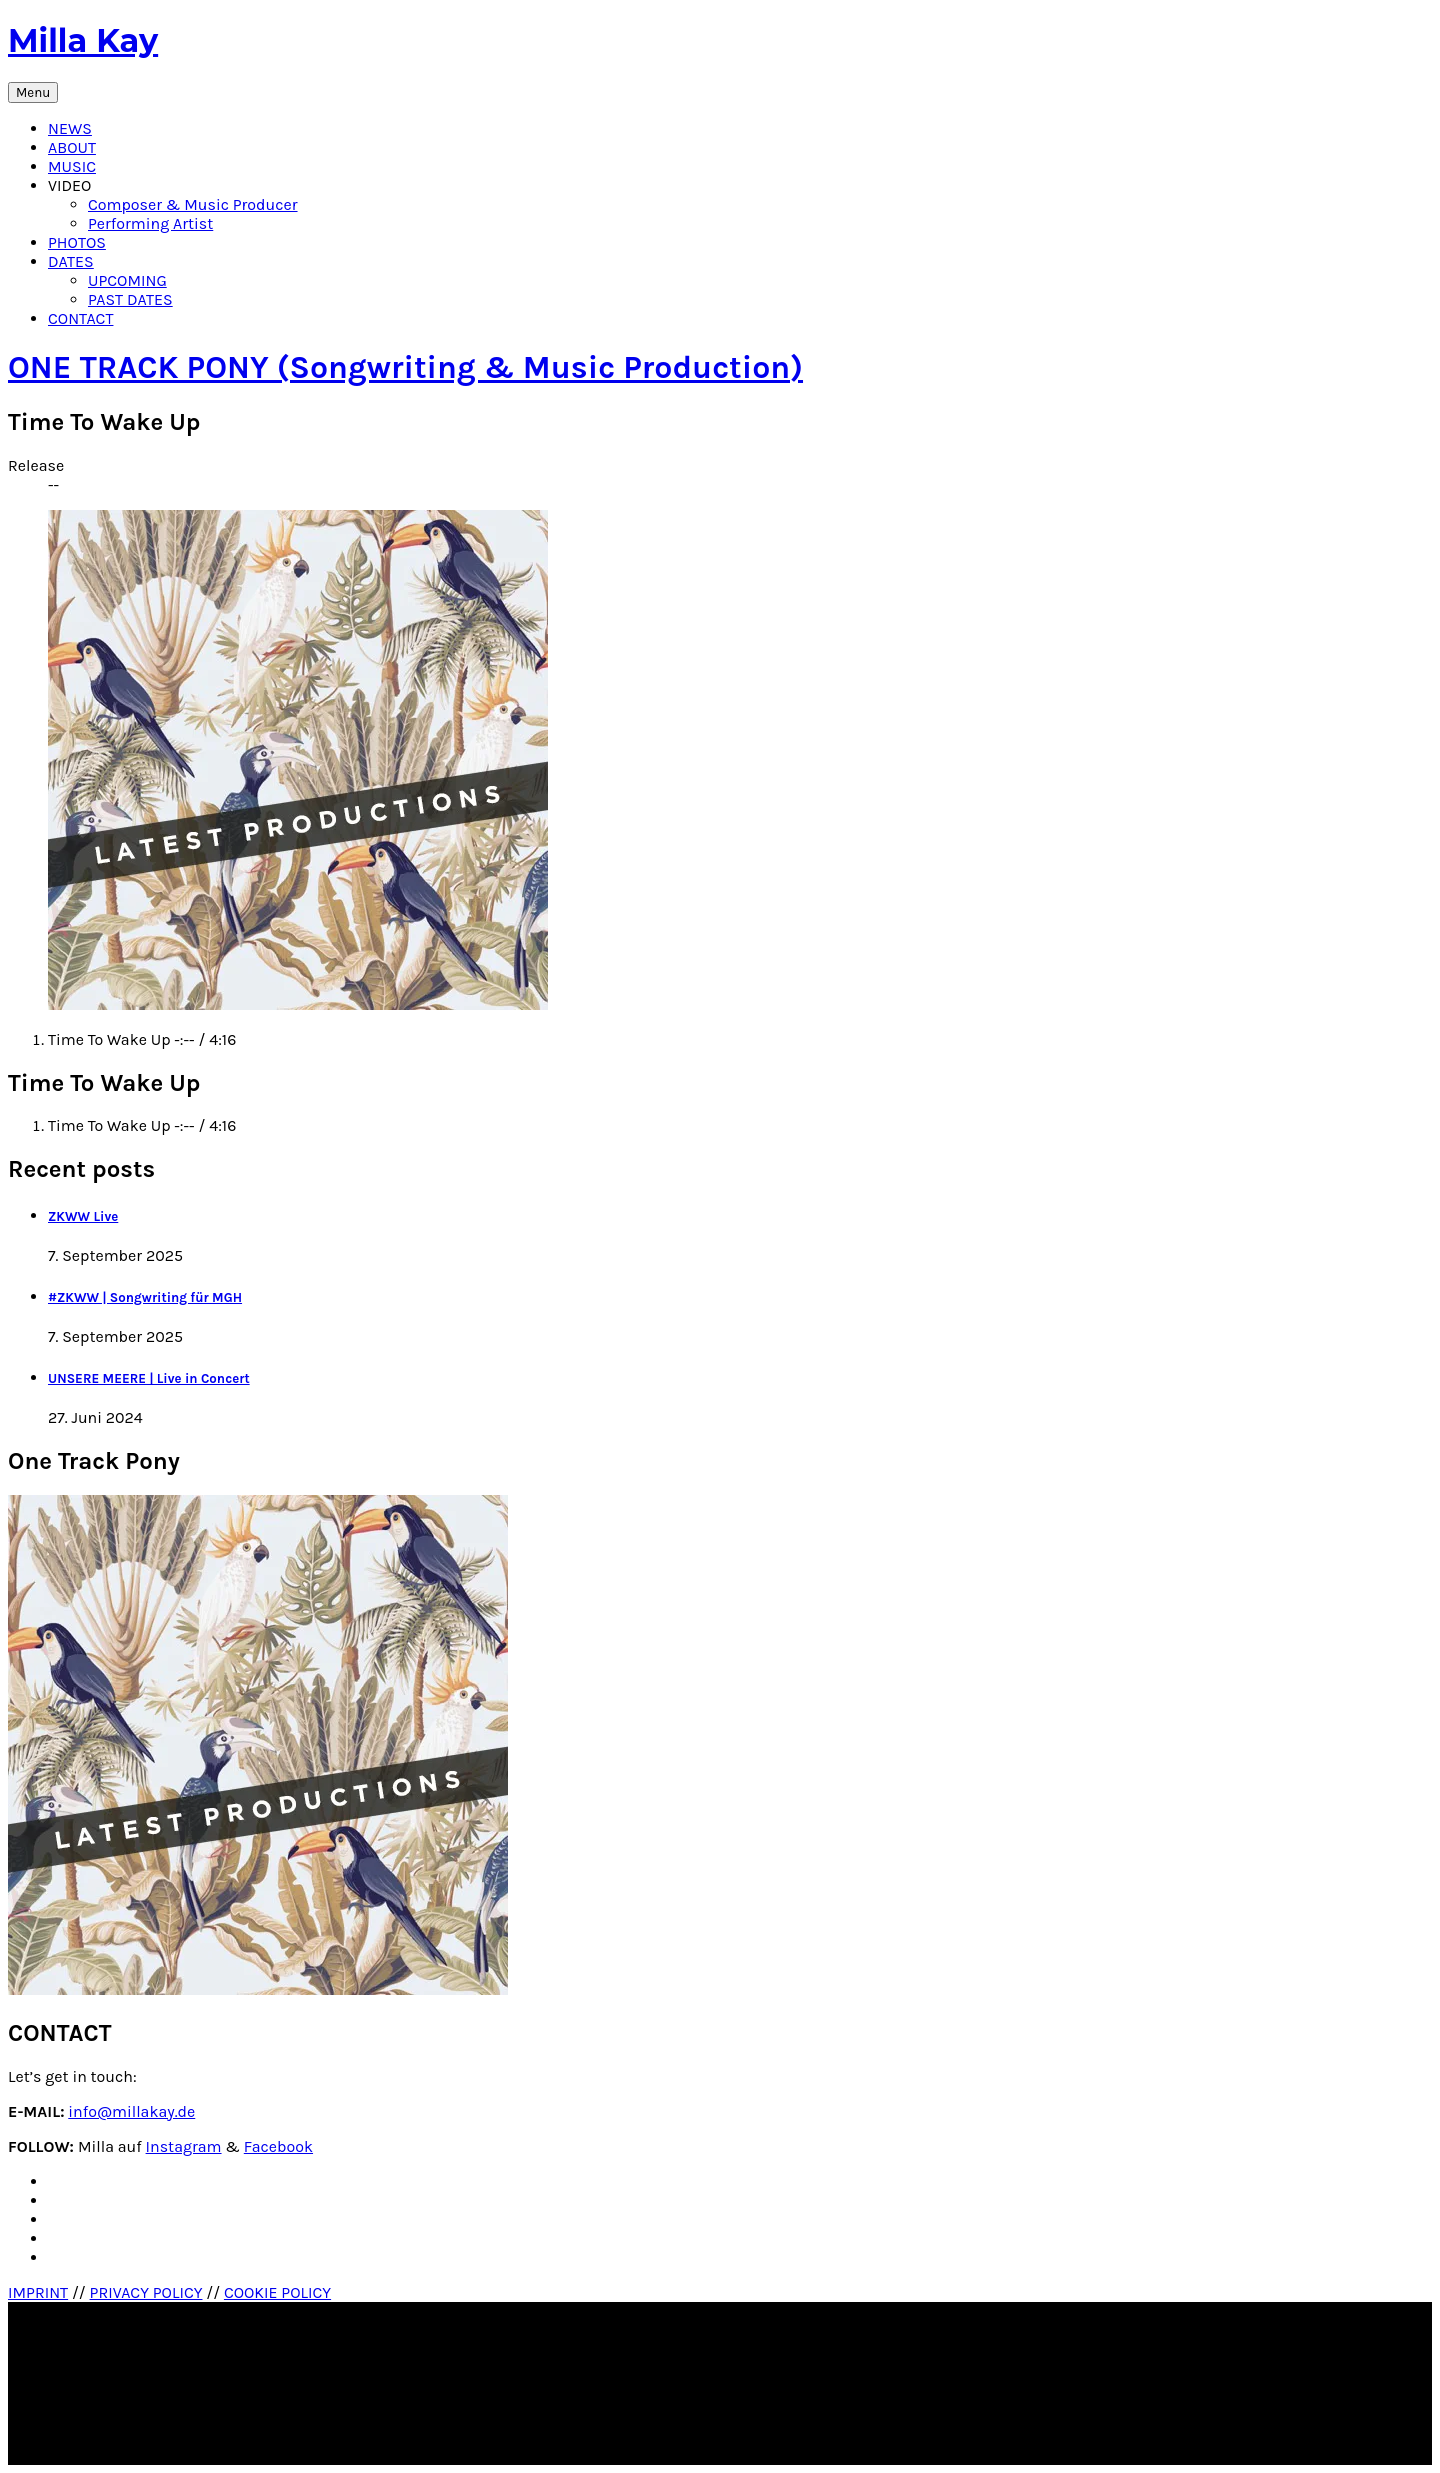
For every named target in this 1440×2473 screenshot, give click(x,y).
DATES (71, 261)
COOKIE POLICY (277, 2292)
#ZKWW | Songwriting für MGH (145, 1297)
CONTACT (80, 318)
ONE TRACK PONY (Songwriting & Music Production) (405, 367)
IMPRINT (38, 2292)
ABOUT (72, 147)
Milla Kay (83, 40)
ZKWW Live (83, 1216)
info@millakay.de (131, 2111)
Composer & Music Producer (193, 204)
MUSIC (72, 166)
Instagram (184, 2146)
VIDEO (69, 185)
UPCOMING (127, 280)
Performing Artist (150, 223)
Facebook (278, 2146)
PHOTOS (77, 242)
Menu (33, 92)
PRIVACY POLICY (146, 2292)
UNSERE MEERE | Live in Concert (149, 1378)
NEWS (70, 128)
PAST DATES (130, 299)
